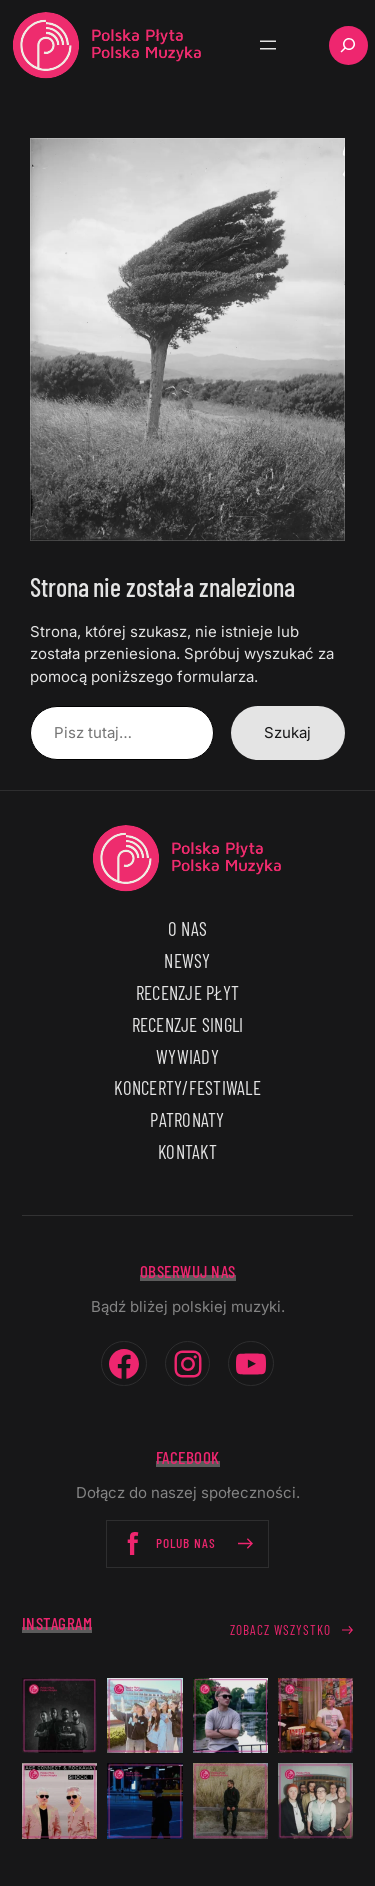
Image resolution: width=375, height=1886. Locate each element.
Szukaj (287, 732)
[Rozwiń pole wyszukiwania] (348, 45)
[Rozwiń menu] (268, 45)
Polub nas (187, 1543)
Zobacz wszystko (280, 1630)
